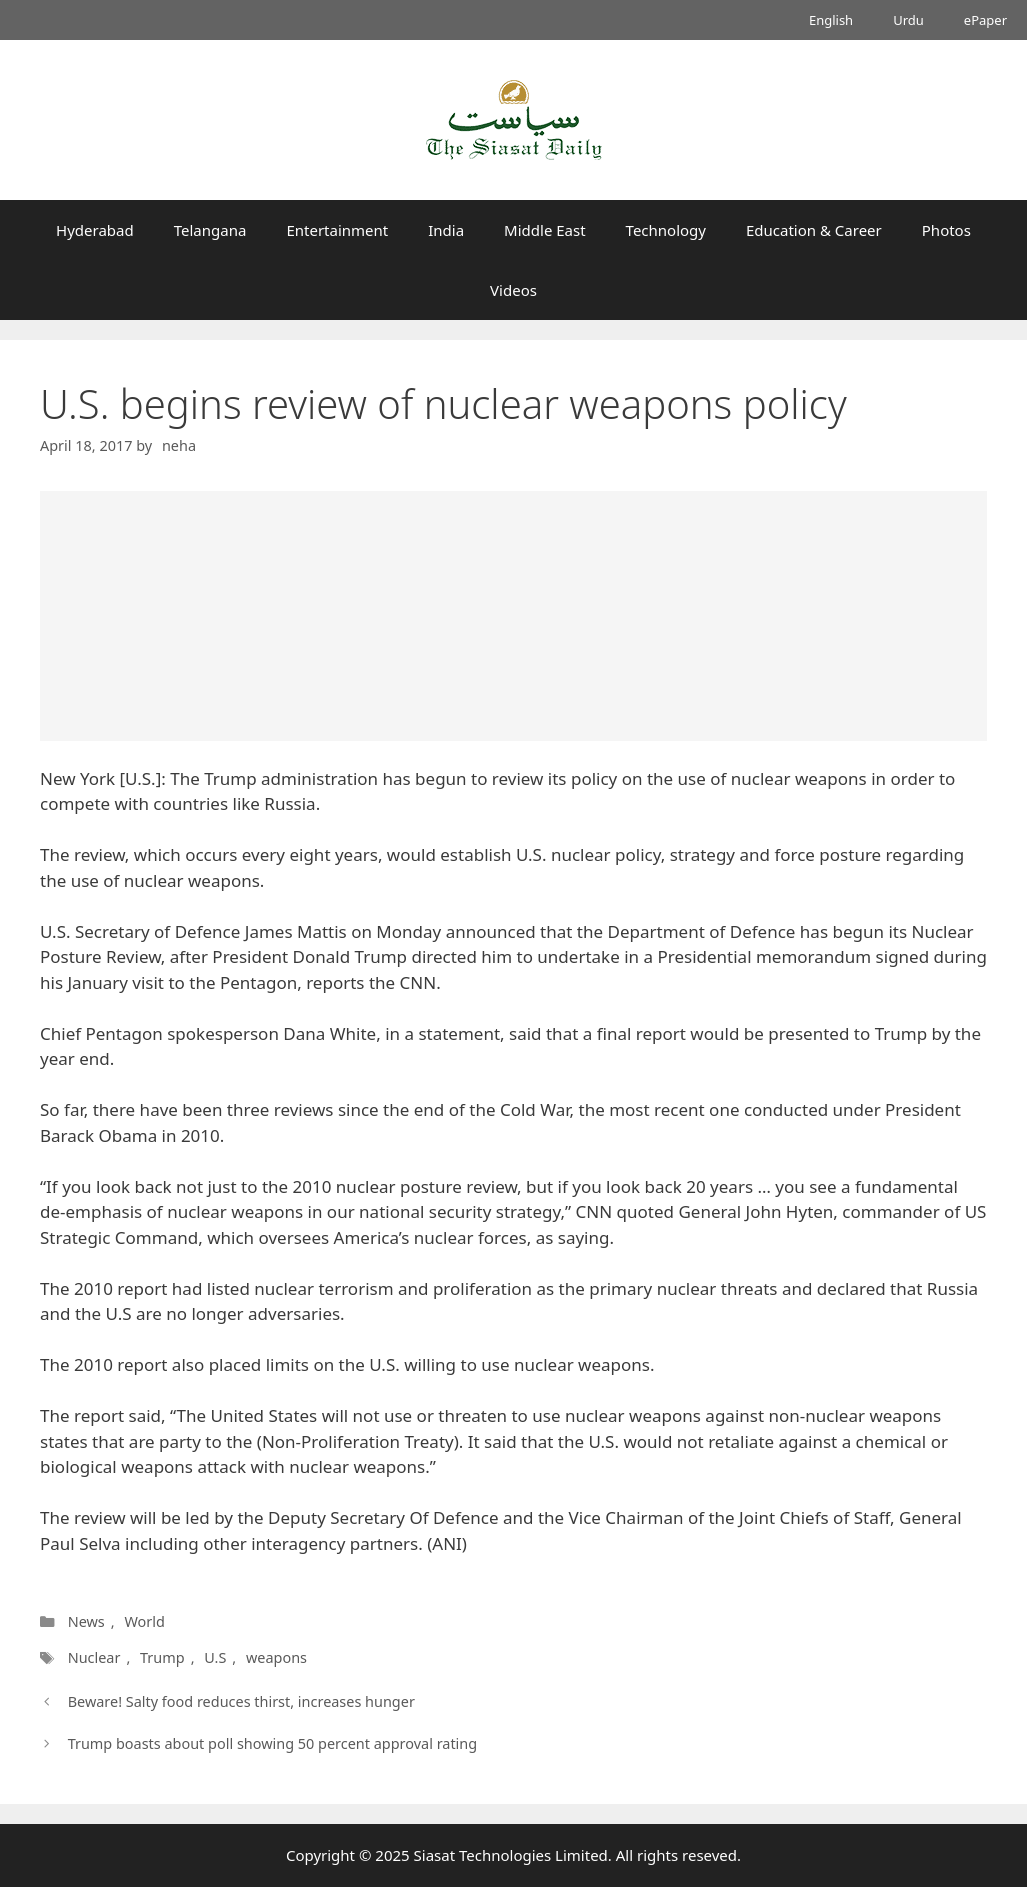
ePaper (985, 20)
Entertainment (337, 230)
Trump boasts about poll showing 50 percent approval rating (273, 1743)
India (446, 230)
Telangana (210, 230)
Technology (666, 230)
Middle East (545, 230)
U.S (213, 1657)
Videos (513, 290)
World (144, 1621)
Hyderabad (95, 230)
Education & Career (814, 230)
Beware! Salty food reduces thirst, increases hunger (241, 1701)
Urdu (908, 20)
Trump (160, 1657)
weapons (274, 1657)
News (86, 1621)
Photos (946, 230)
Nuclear (93, 1657)
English (831, 20)
